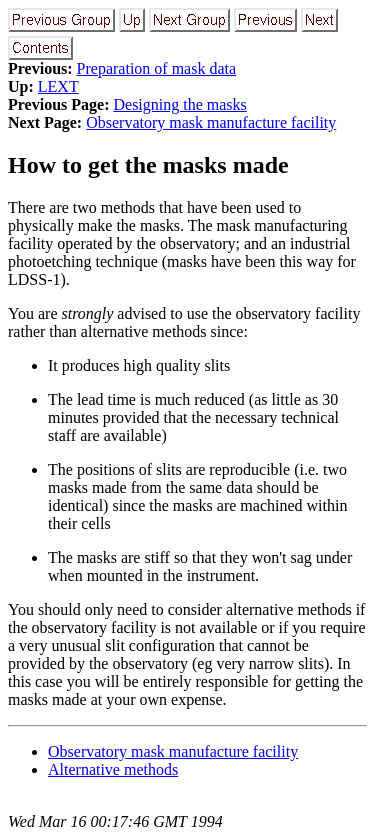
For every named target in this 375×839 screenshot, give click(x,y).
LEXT (58, 86)
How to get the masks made (148, 165)
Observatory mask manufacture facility (211, 122)
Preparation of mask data (157, 68)
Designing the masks (179, 104)
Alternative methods (113, 769)
